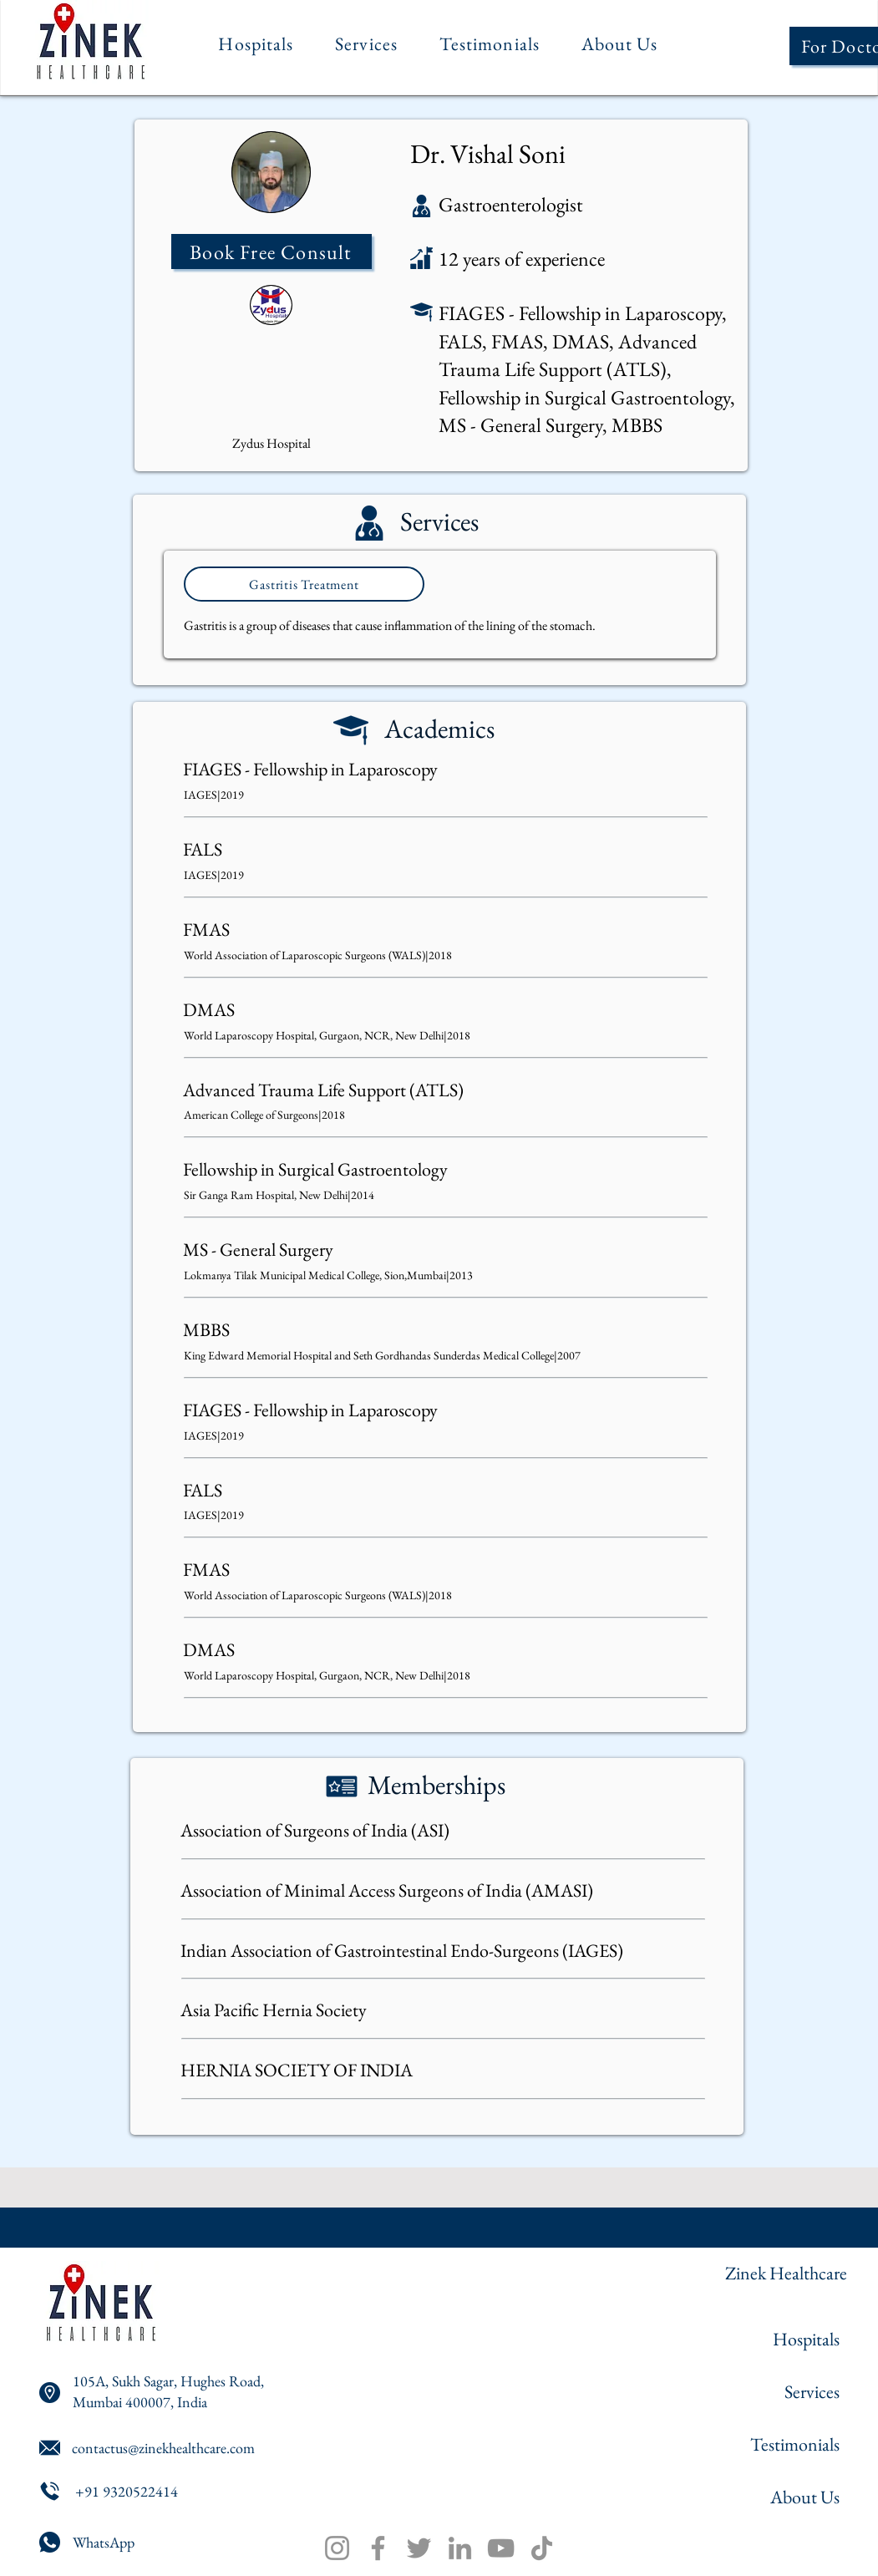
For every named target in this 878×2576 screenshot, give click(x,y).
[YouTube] (501, 2548)
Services (812, 2392)
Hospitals (806, 2339)
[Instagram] (337, 2548)
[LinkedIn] (460, 2548)
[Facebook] (378, 2548)
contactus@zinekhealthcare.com (163, 2447)
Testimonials (795, 2444)
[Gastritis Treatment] (304, 584)
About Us (805, 2497)
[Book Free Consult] (271, 251)
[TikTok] (541, 2548)
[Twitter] (419, 2548)
